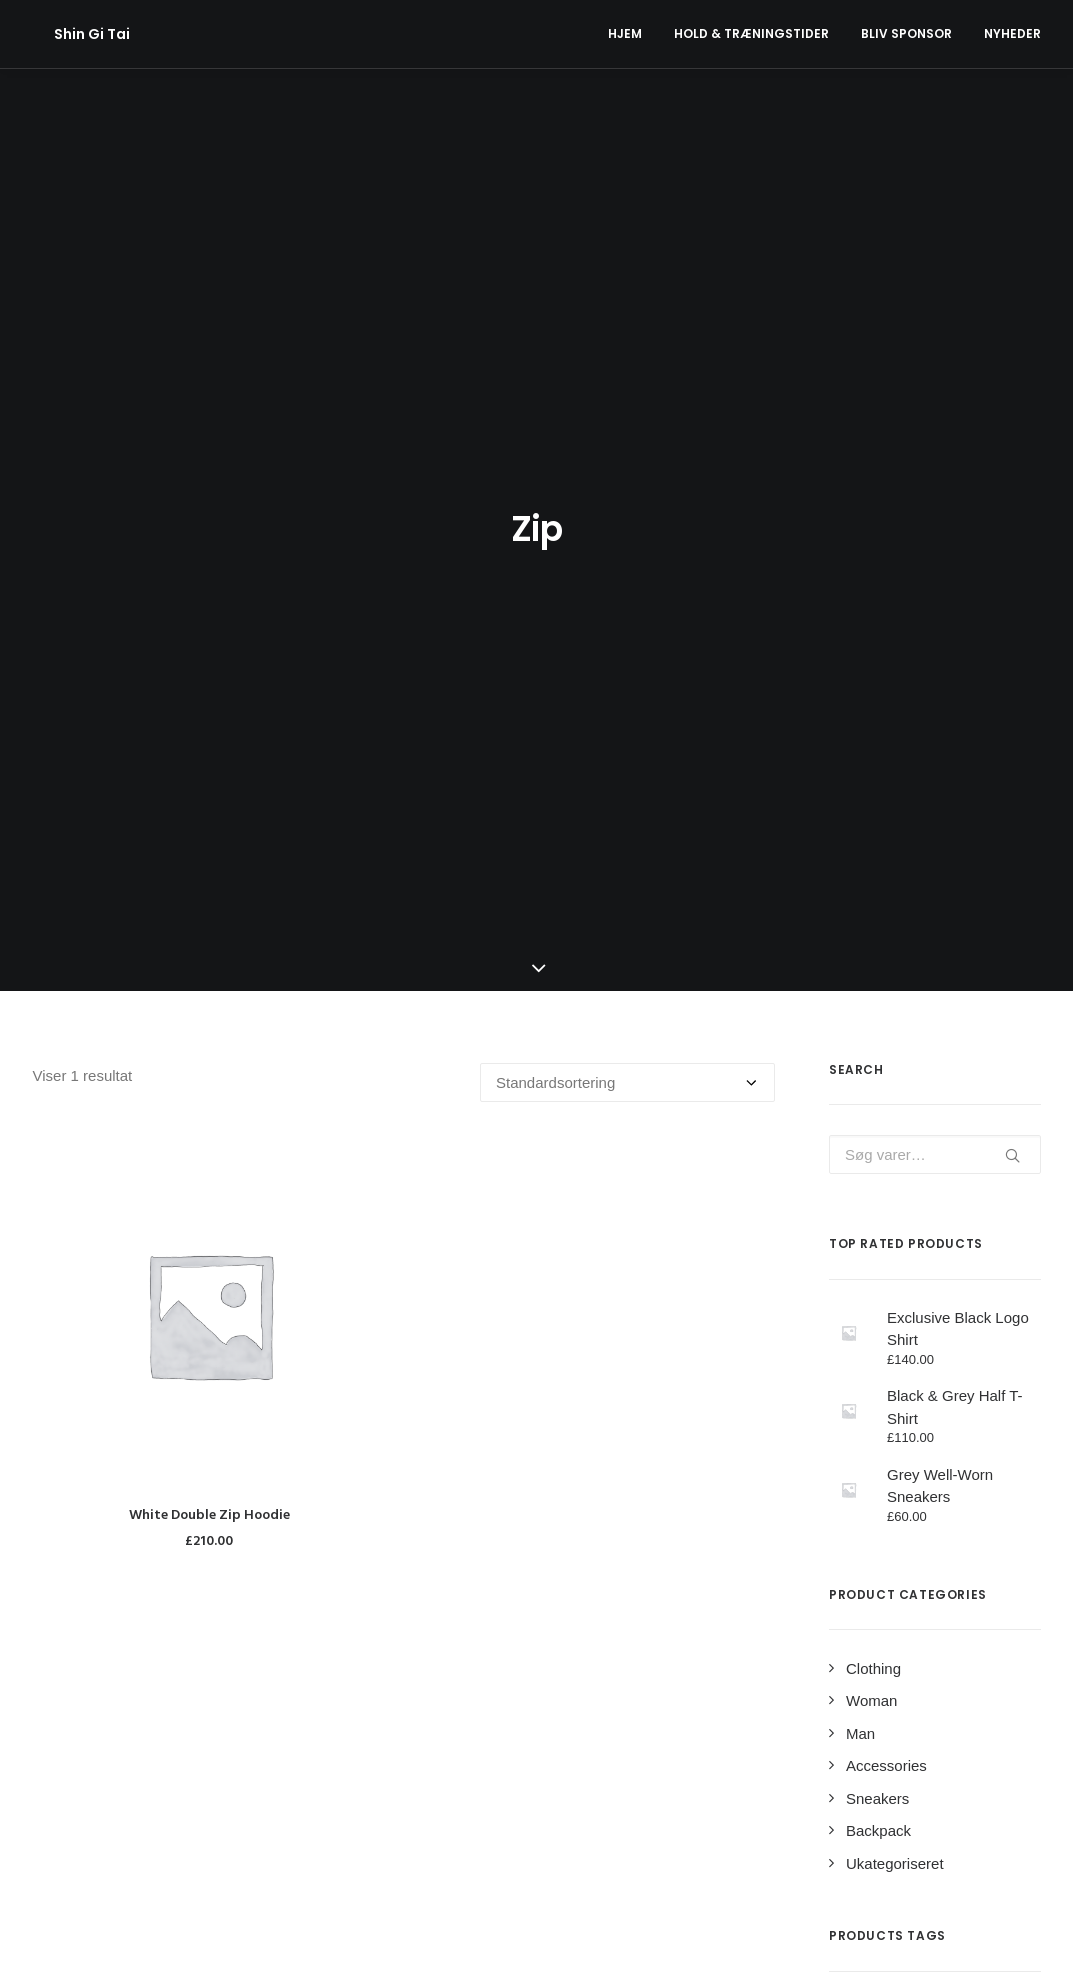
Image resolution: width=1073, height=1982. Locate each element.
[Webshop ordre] (627, 451)
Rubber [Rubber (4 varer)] (986, 1444)
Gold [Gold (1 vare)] (853, 1413)
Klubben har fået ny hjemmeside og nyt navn (529, 1808)
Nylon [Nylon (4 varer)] (857, 1444)
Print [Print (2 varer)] (919, 1444)
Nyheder (1012, 33)
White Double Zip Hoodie (209, 884)
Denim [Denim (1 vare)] (992, 1382)
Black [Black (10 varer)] (856, 1382)
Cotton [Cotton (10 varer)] (924, 1382)
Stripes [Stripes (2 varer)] (972, 1475)
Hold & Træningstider (751, 33)
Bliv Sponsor (906, 33)
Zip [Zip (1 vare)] (846, 1506)
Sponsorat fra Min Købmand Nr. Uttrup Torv (525, 1760)
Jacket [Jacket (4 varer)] (917, 1413)
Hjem (625, 33)
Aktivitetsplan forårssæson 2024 (487, 1712)
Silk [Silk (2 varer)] (910, 1475)
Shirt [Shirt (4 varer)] (854, 1475)
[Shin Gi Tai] (71, 34)
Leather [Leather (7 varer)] (991, 1413)
